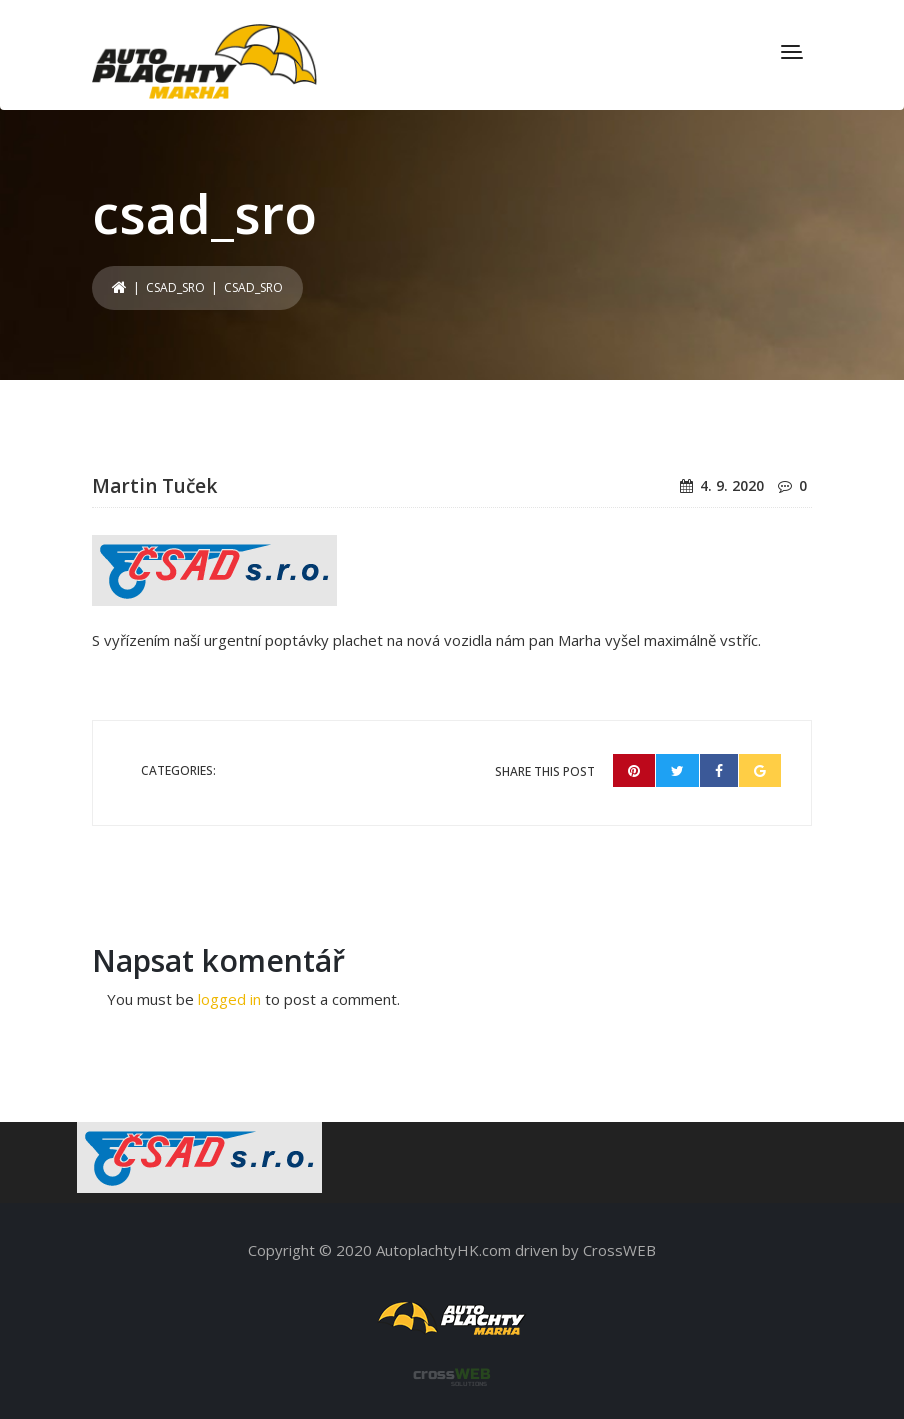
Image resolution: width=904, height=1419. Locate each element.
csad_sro (175, 287)
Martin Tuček (154, 486)
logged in (229, 999)
